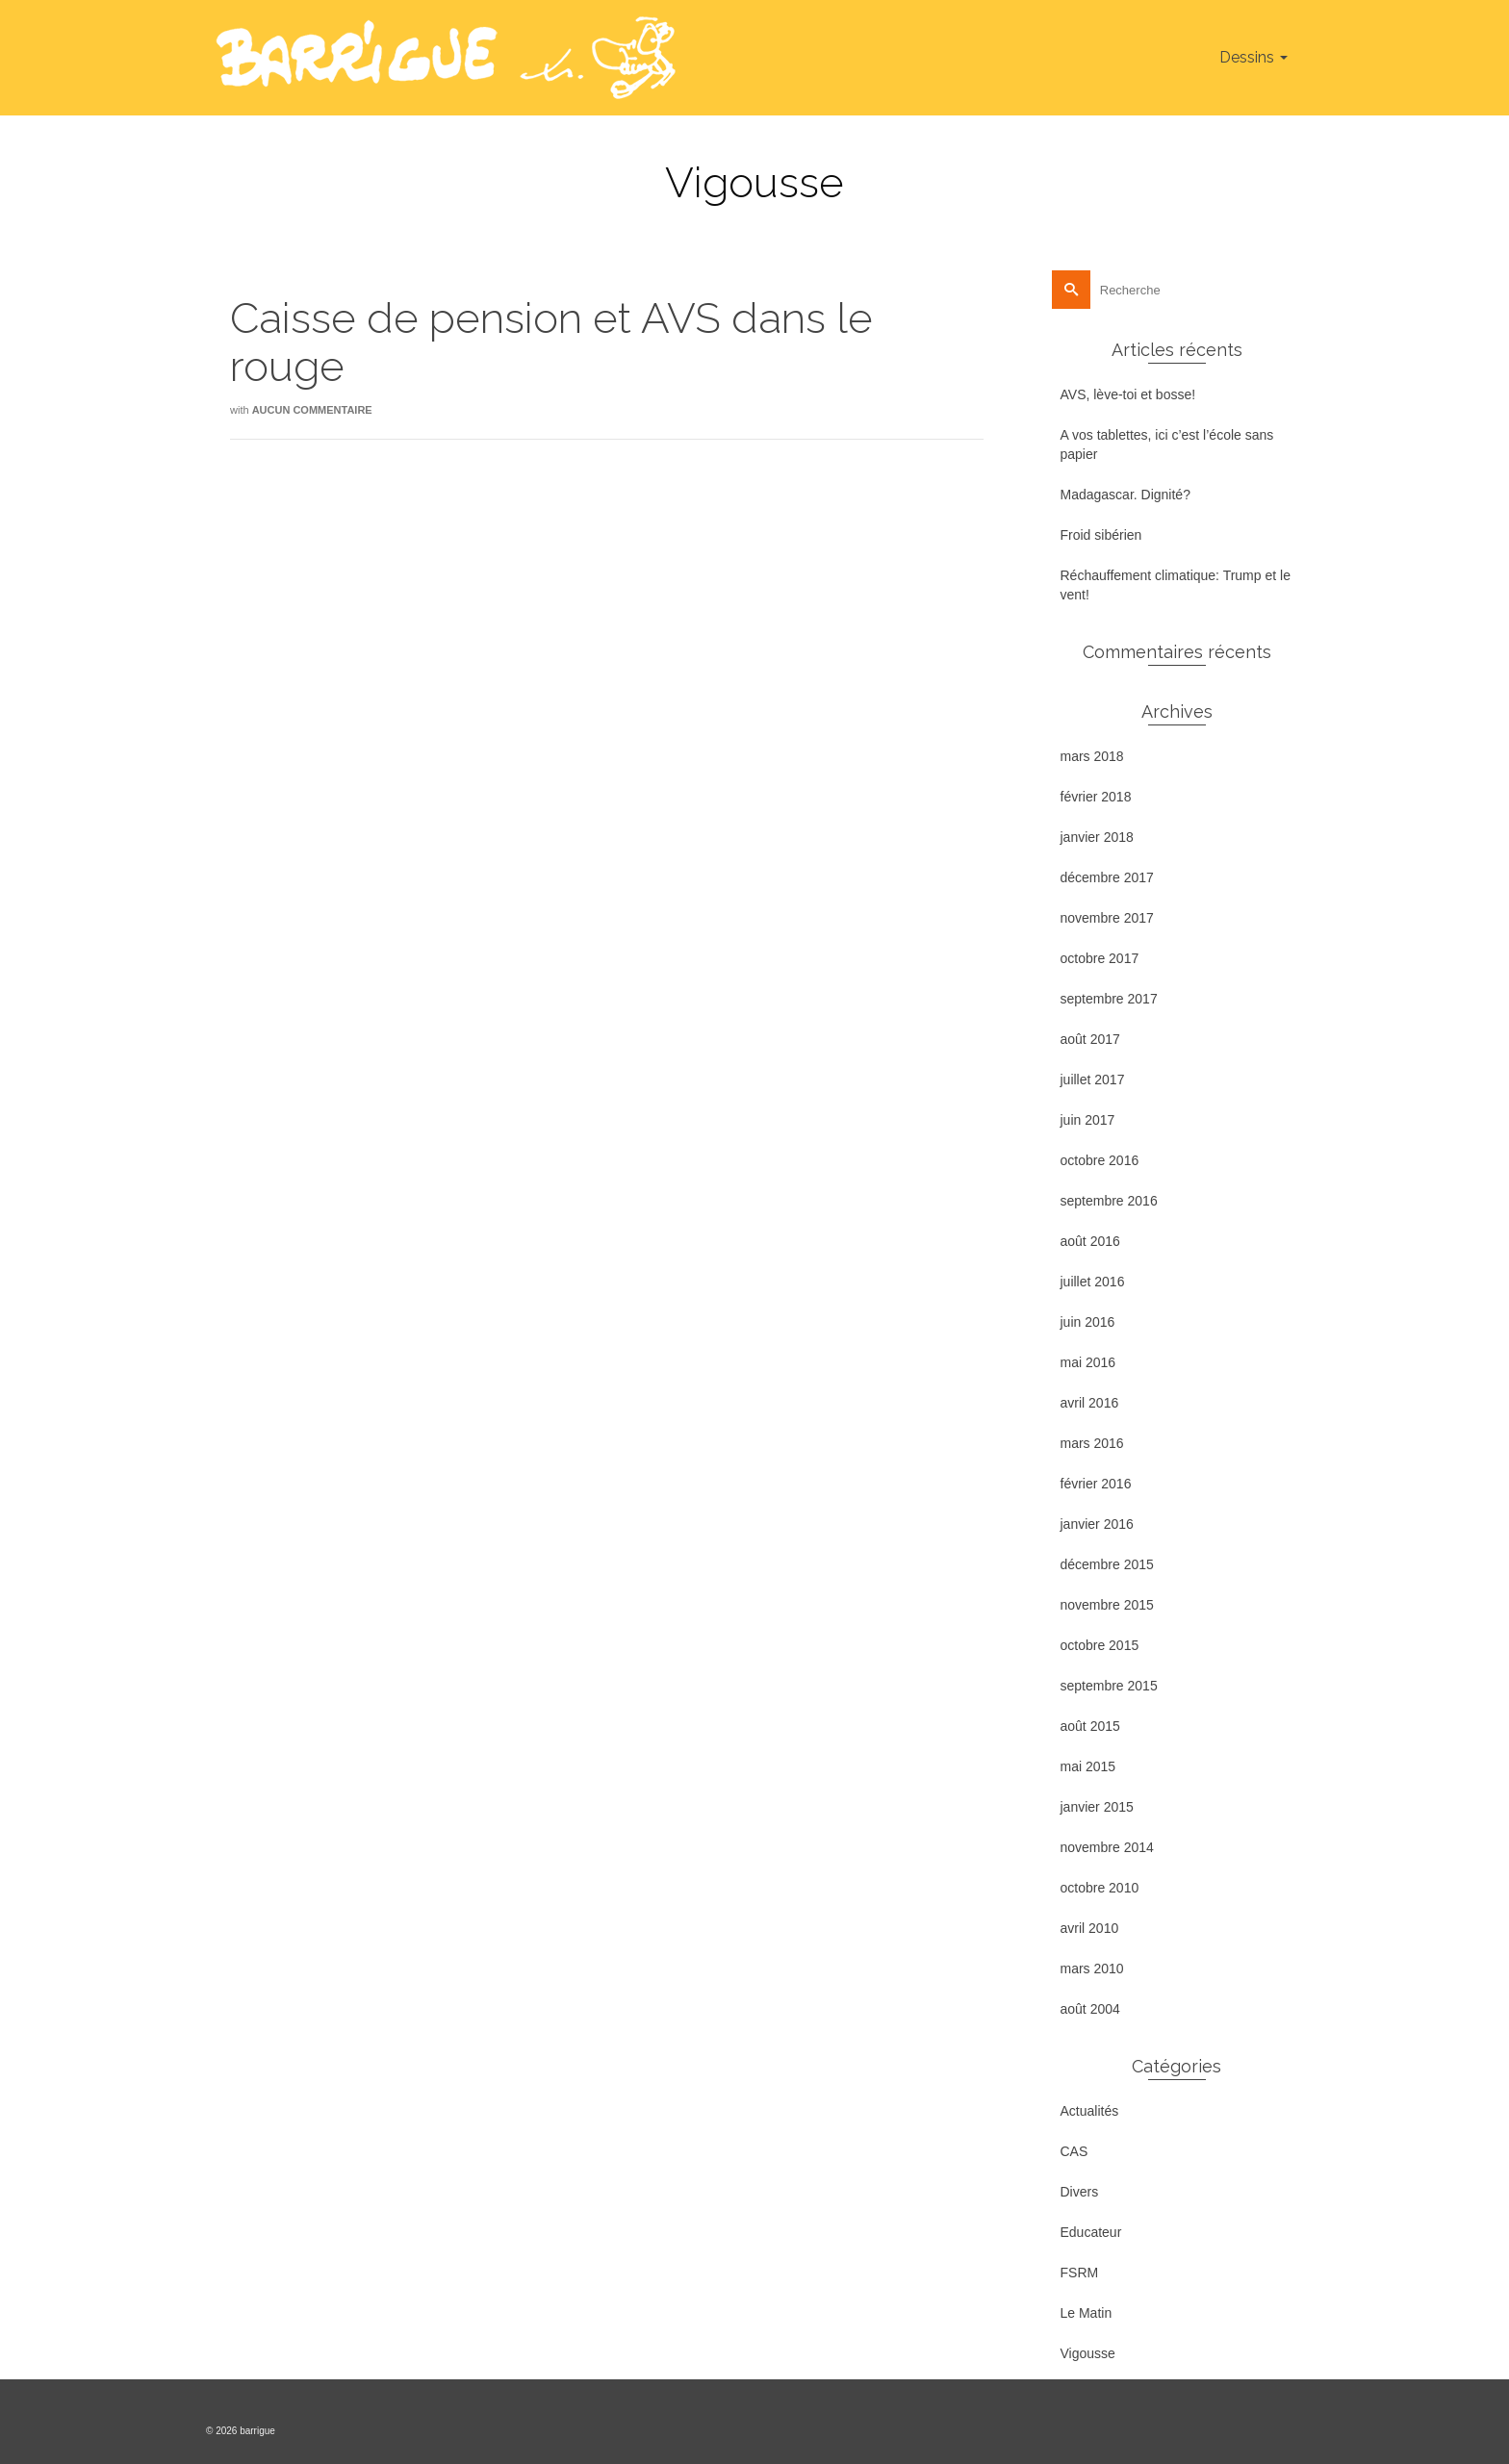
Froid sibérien (1101, 535)
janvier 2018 (1097, 837)
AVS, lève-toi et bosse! (1128, 394)
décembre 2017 (1107, 877)
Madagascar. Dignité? (1125, 494)
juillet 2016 (1093, 1281)
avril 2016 (1090, 1402)
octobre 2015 (1100, 1645)
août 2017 (1090, 1039)
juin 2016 (1088, 1322)
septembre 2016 (1109, 1200)
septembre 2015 (1109, 1685)
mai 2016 (1088, 1362)
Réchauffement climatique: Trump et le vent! (1176, 585)
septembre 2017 (1109, 998)
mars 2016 (1092, 1443)
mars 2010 (1092, 1968)
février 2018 (1096, 796)
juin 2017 (1088, 1120)
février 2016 (1096, 1483)
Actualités (1090, 2111)
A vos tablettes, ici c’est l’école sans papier (1167, 444)
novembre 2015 (1107, 1605)
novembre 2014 (1107, 1847)
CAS (1074, 2151)
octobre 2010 (1100, 1887)
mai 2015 (1088, 1766)
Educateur (1091, 2232)
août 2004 (1090, 2009)
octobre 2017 (1100, 958)
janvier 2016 (1097, 1524)
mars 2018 (1092, 756)
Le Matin (1087, 2313)
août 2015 (1090, 1726)
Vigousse (1088, 2353)
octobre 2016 (1100, 1160)
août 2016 (1090, 1241)
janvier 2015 (1097, 1807)
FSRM (1080, 2272)
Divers (1080, 2191)
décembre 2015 (1107, 1564)
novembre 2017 (1107, 918)
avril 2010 (1090, 1928)
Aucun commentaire (312, 410)
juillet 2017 (1093, 1079)
